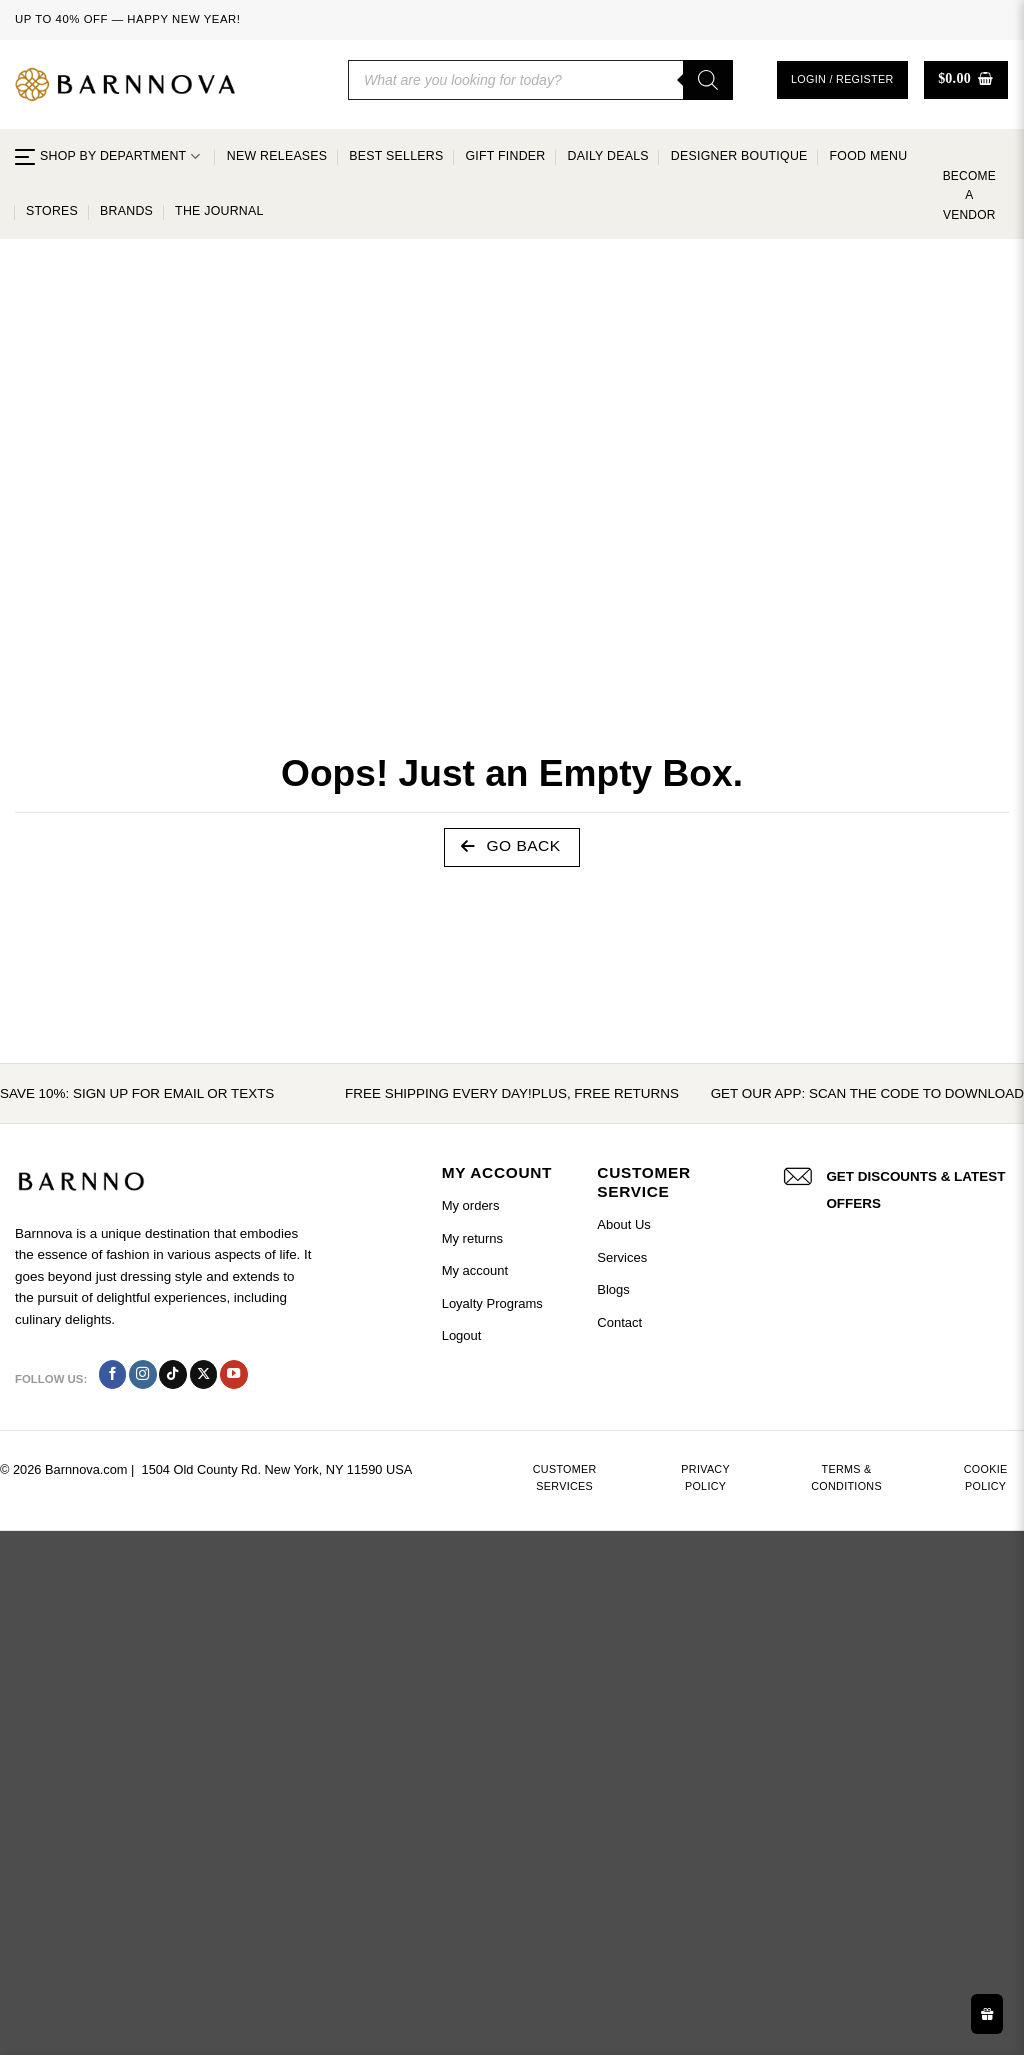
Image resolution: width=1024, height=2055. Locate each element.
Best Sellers (396, 156)
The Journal (219, 211)
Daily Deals (608, 156)
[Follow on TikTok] (173, 1374)
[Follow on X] (204, 1374)
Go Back (510, 846)
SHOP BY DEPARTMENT (107, 156)
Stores (52, 211)
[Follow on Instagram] (143, 1374)
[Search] (708, 80)
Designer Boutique (739, 156)
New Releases (277, 156)
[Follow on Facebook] (113, 1374)
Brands (126, 211)
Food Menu (869, 156)
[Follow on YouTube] (234, 1374)
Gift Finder (505, 156)
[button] (842, 80)
